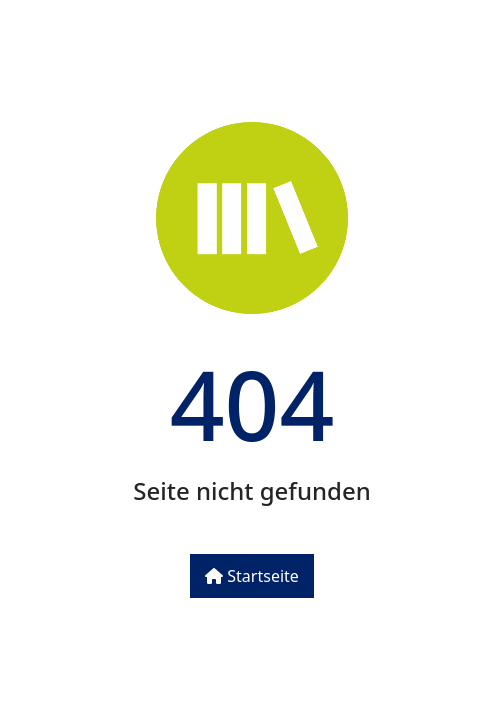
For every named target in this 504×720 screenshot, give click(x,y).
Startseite (252, 576)
